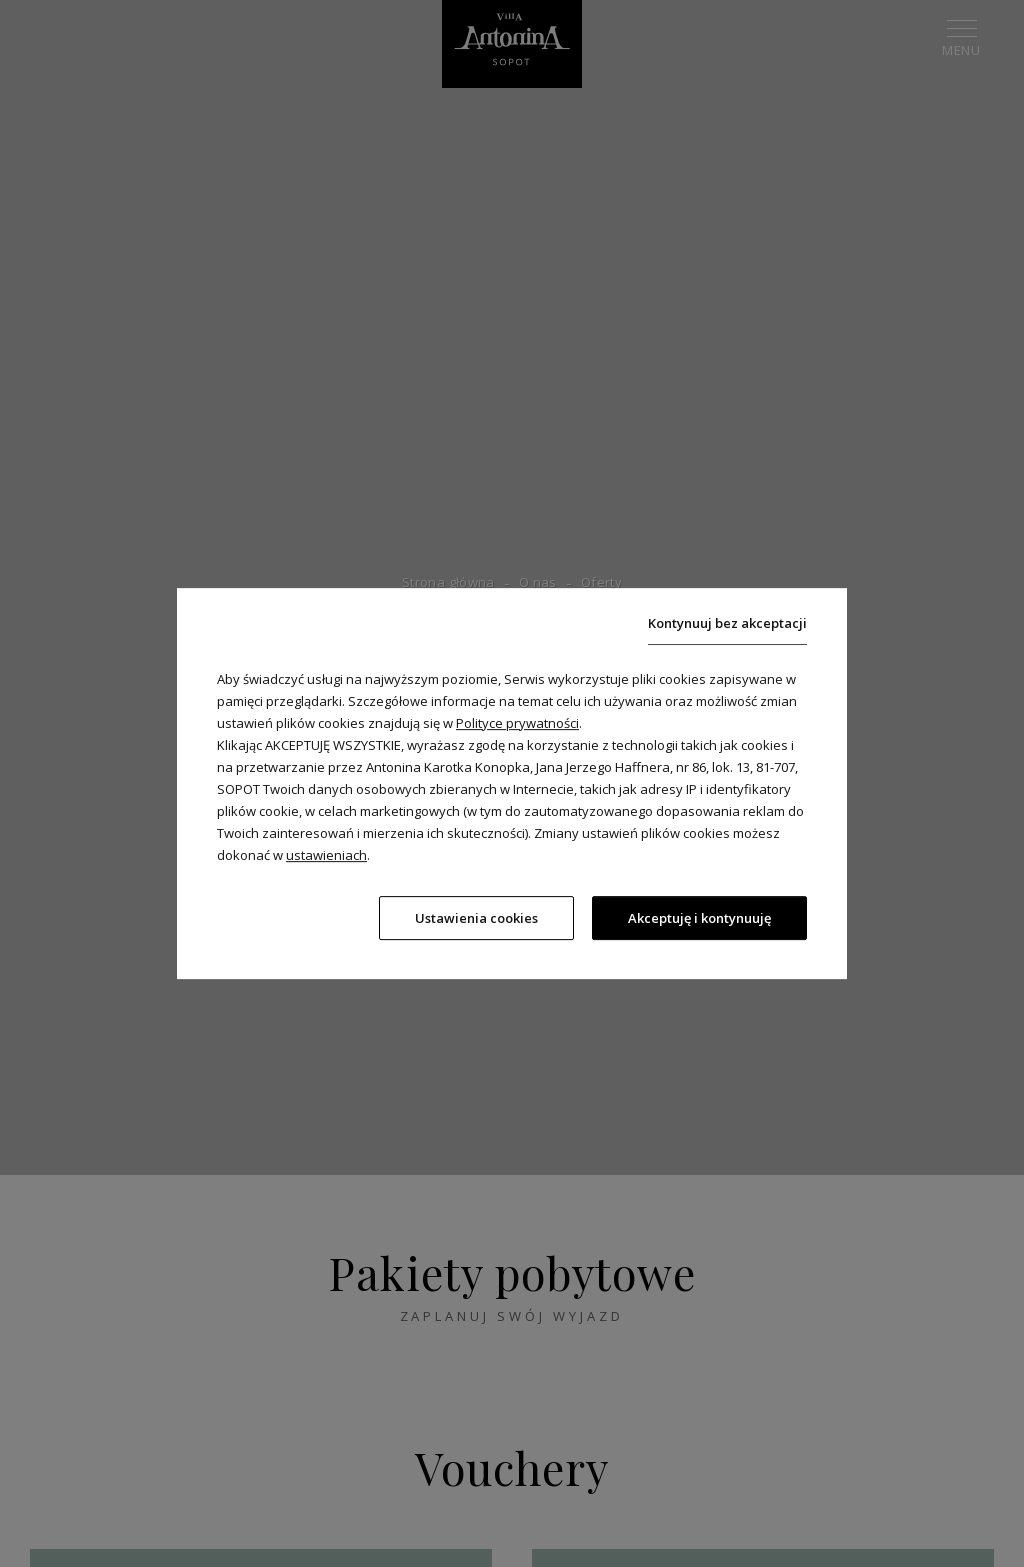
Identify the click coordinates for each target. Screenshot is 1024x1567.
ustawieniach (326, 853)
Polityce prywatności (517, 721)
